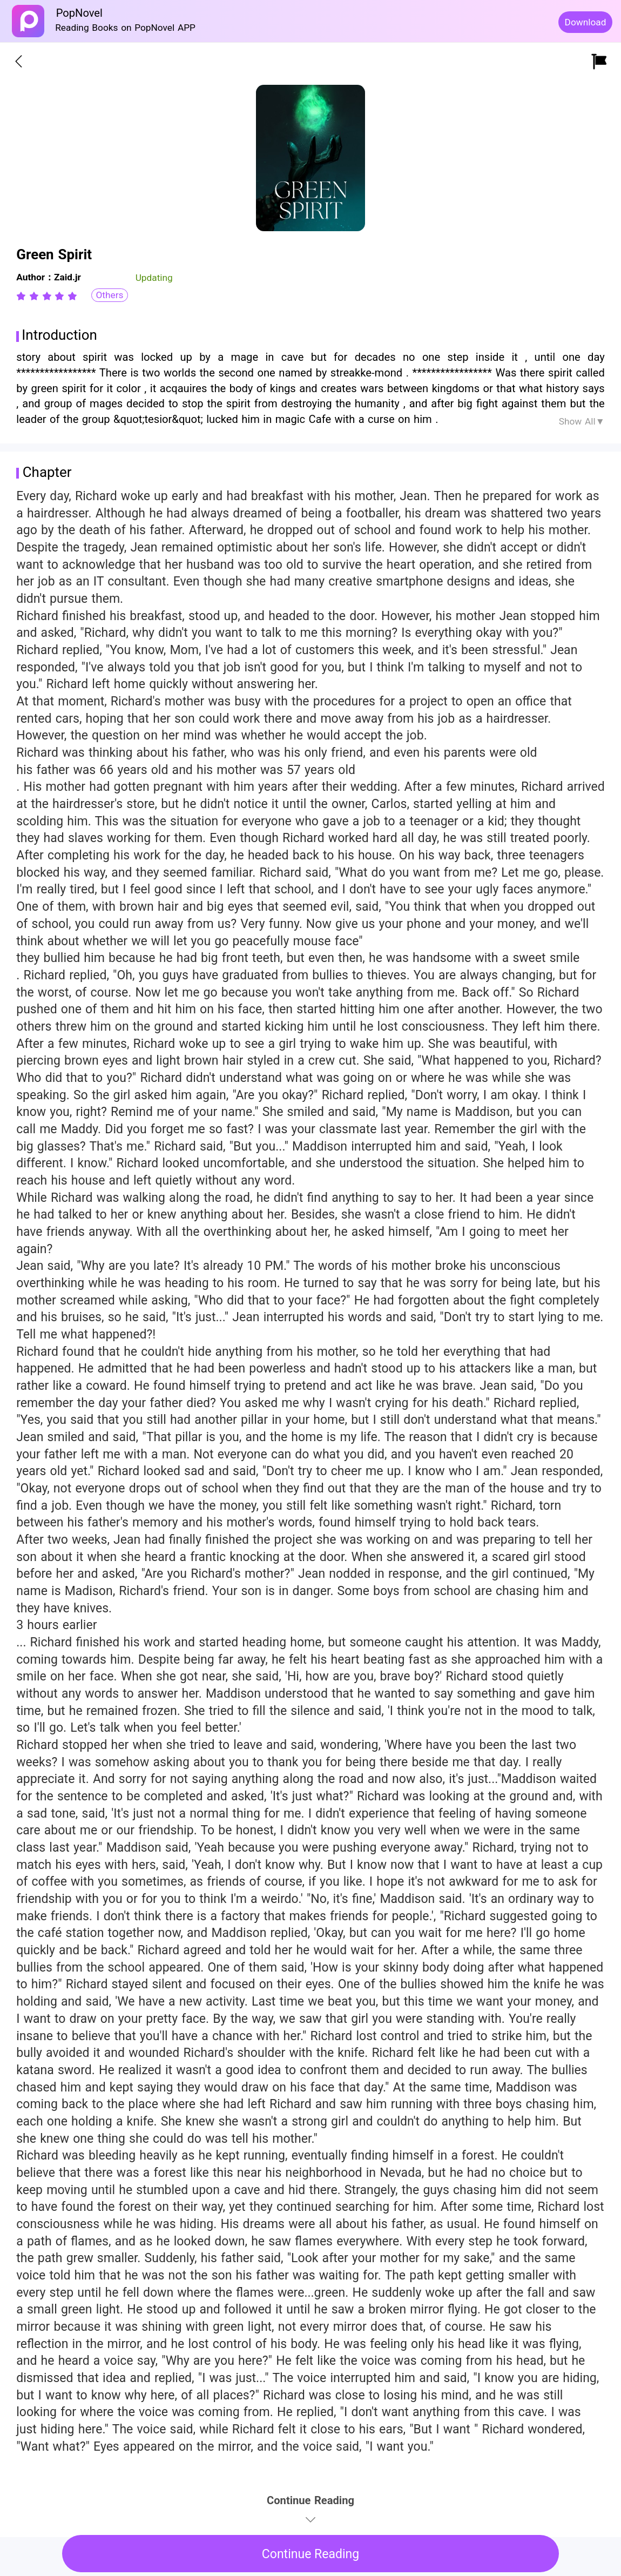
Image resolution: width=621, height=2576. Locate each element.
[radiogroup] (46, 296)
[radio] (22, 296)
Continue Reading (311, 2554)
